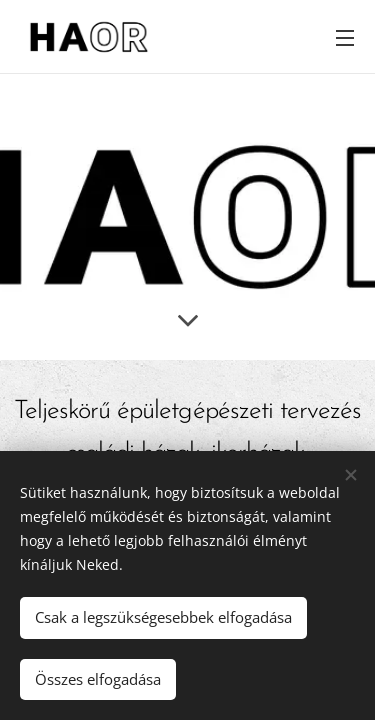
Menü (345, 38)
